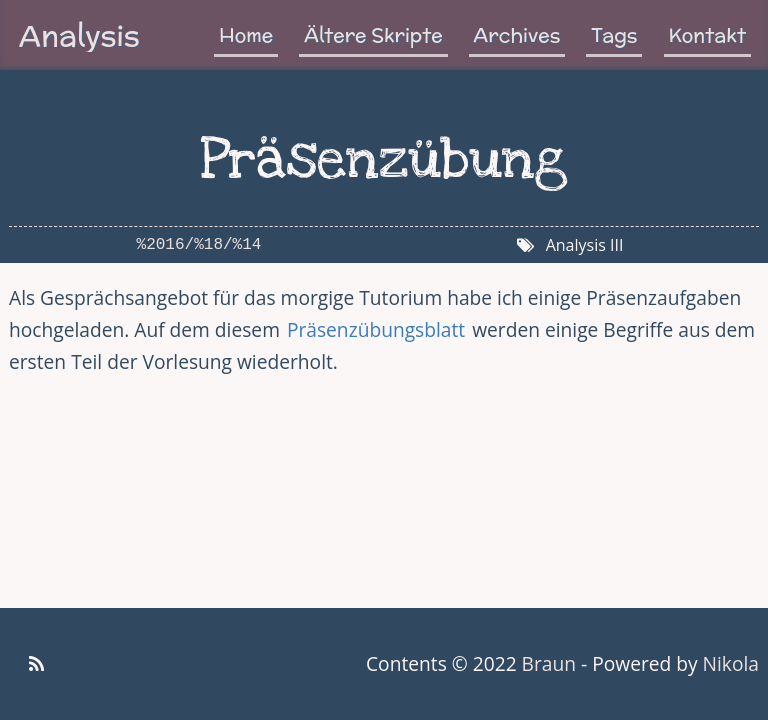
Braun (549, 663)
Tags (614, 35)
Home (246, 35)
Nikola (731, 663)
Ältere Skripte (373, 35)
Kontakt (708, 35)
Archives (517, 35)
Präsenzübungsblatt (376, 329)
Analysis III (585, 245)
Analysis (79, 35)
